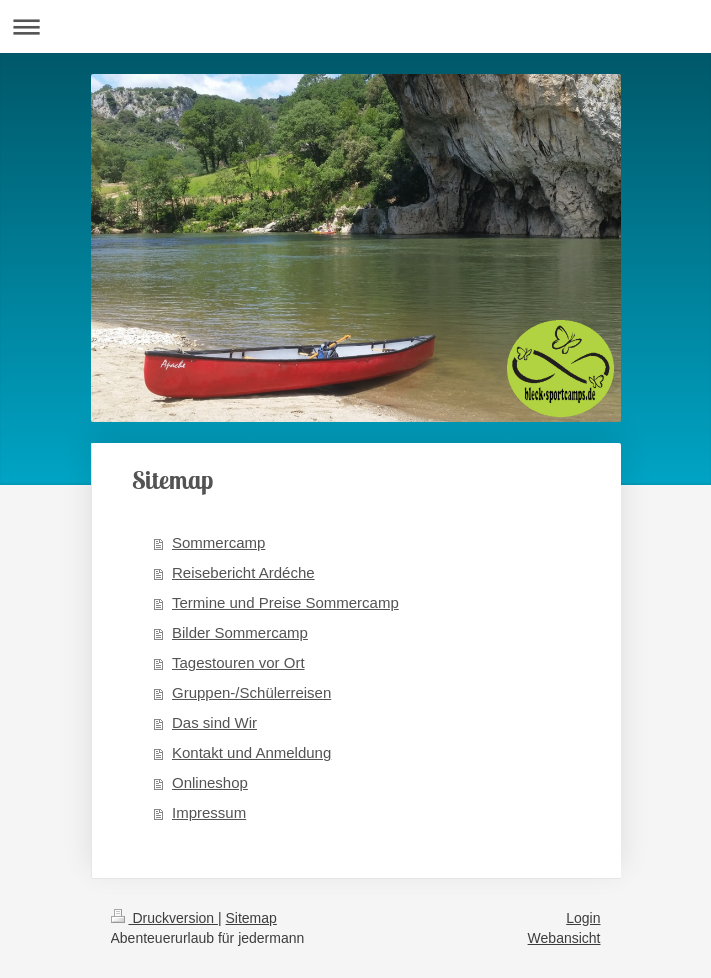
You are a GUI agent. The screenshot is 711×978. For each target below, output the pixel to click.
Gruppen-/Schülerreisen (251, 692)
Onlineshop (210, 782)
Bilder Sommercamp (240, 632)
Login (583, 918)
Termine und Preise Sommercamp (285, 602)
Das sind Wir (214, 722)
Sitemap (251, 918)
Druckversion (164, 918)
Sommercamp (218, 542)
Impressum (209, 812)
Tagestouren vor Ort (238, 662)
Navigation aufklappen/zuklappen (355, 26)
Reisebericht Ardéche (243, 572)
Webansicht (564, 938)
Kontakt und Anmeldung (251, 752)
